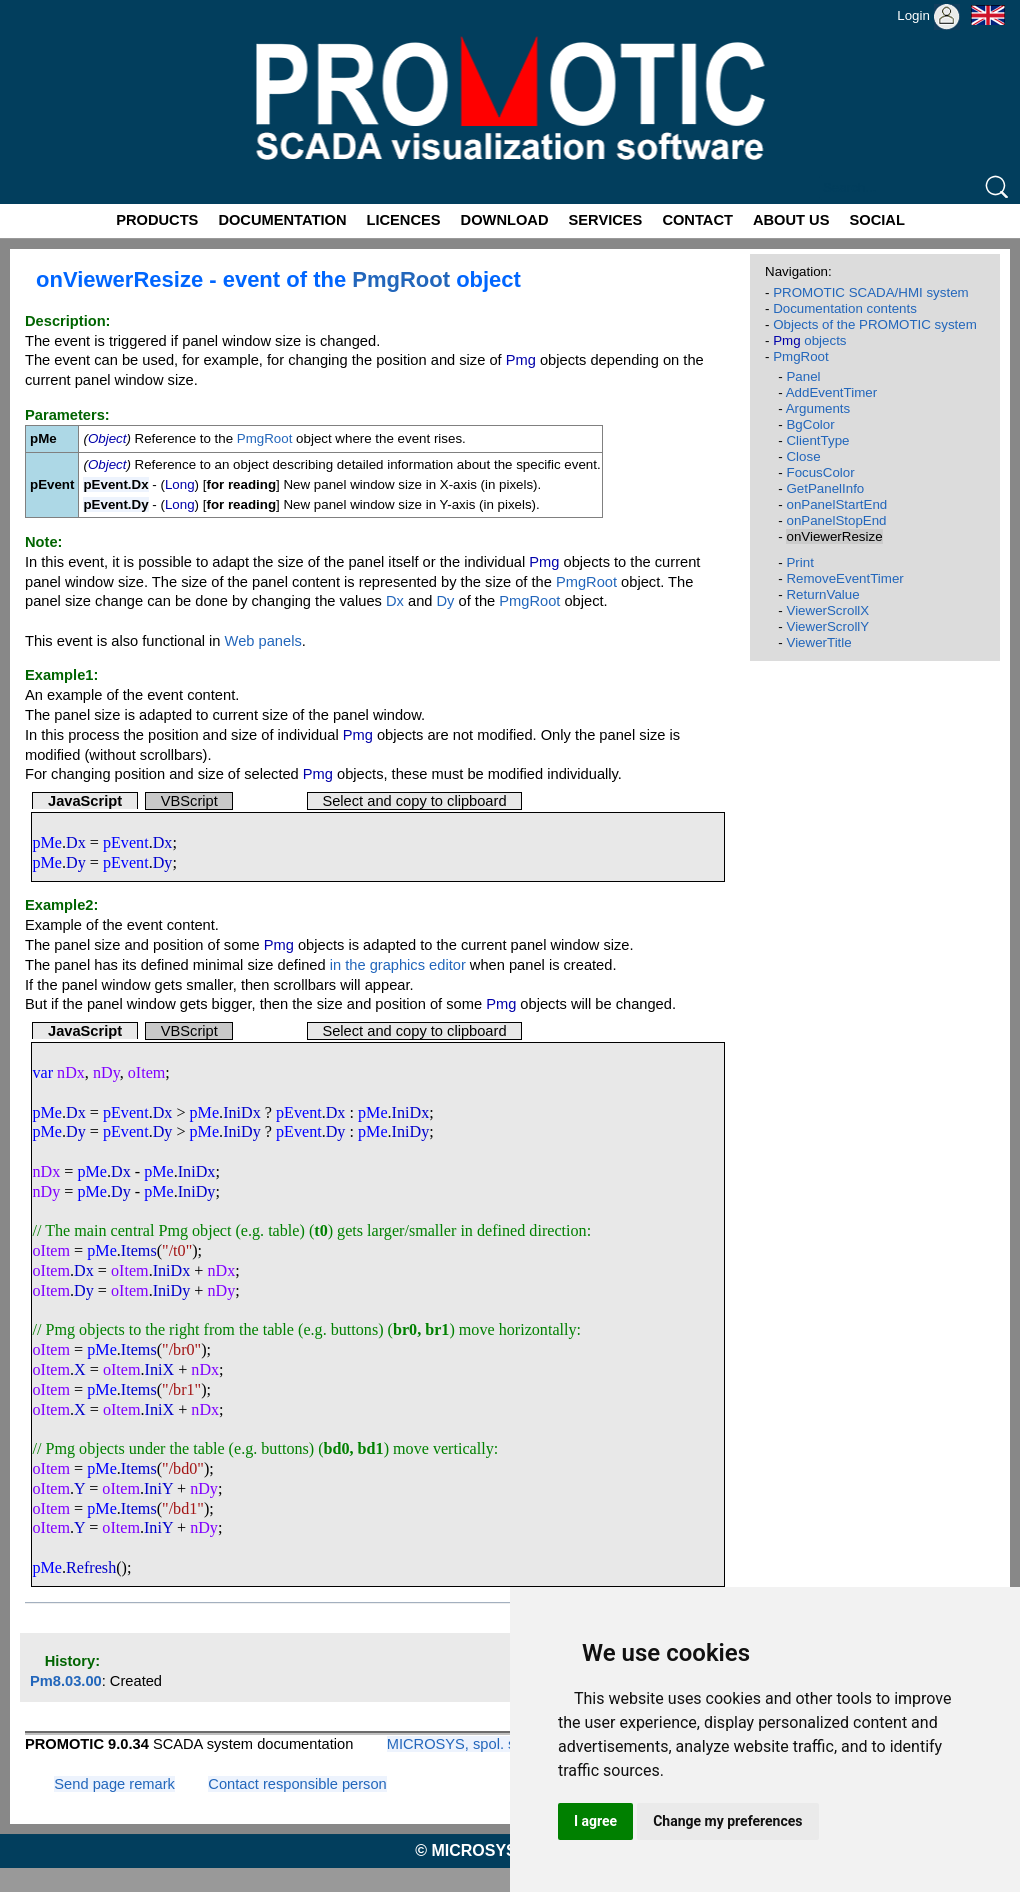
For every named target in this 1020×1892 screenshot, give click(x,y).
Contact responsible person (297, 1784)
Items (139, 1250)
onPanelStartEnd (836, 504)
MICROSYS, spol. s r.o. (463, 1744)
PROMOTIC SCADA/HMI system (871, 292)
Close (803, 456)
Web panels (263, 641)
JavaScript (85, 801)
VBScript (189, 801)
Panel (803, 376)
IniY (158, 1488)
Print (799, 562)
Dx (395, 601)
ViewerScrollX (827, 610)
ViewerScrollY (827, 626)
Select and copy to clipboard (414, 801)
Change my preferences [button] (727, 1821)
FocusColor (820, 472)
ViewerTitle (818, 642)
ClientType (817, 440)
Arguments (818, 408)
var (42, 1072)
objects (809, 340)
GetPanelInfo (825, 488)
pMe (47, 842)
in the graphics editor (398, 965)
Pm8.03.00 (66, 1681)
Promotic (36, 7)
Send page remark (114, 1784)
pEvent (126, 842)
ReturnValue (822, 594)
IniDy (242, 1131)
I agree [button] (595, 1821)
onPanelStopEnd (836, 520)
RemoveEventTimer (844, 578)
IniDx (242, 1112)
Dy (446, 601)
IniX (160, 1369)
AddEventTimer (831, 392)
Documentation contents (845, 308)
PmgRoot (401, 279)
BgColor (810, 424)
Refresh (91, 1567)
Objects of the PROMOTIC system (875, 324)
